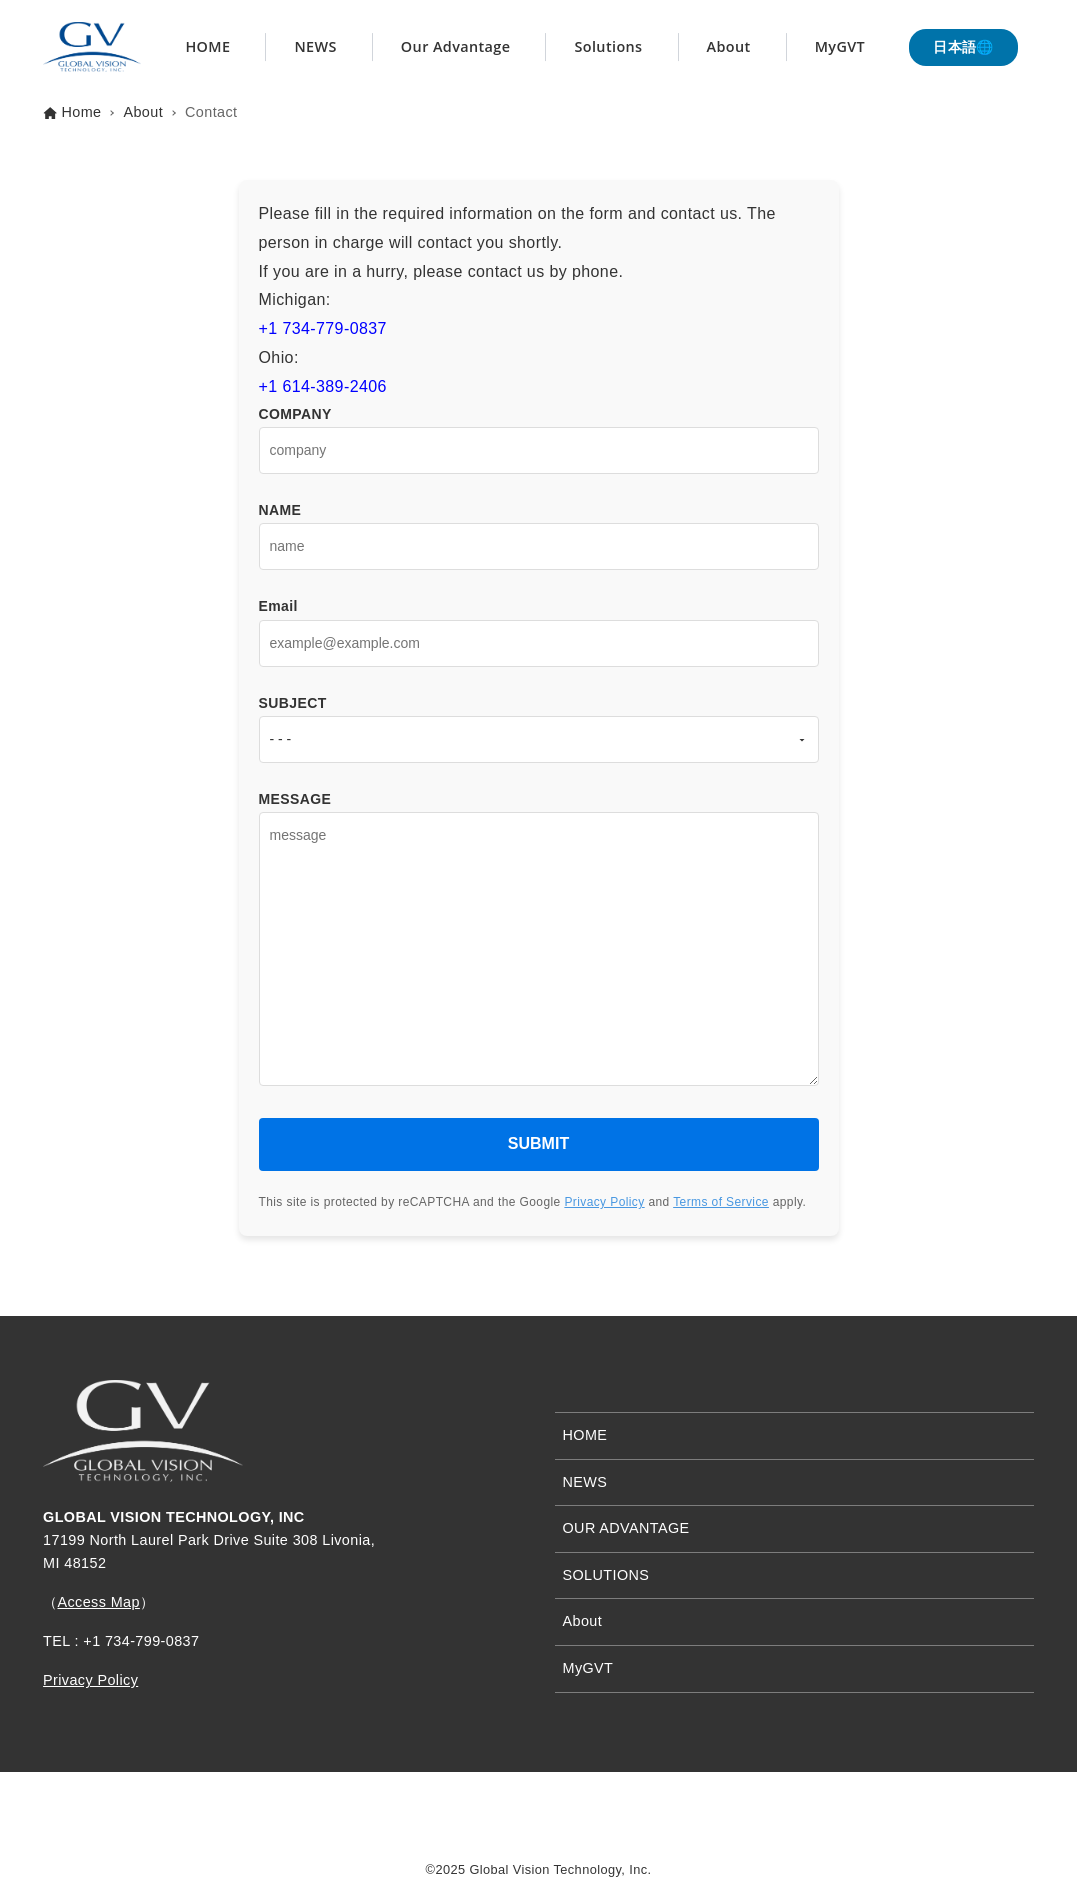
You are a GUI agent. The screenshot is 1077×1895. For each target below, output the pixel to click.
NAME (539, 528)
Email (539, 624)
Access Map (98, 1602)
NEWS (585, 1482)
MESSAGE (539, 948)
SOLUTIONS (606, 1575)
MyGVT (588, 1668)
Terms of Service (721, 1202)
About (583, 1621)
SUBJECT (539, 721)
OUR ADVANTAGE (626, 1528)
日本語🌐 (963, 47)
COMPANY (539, 432)
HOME (585, 1435)
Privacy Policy (604, 1202)
